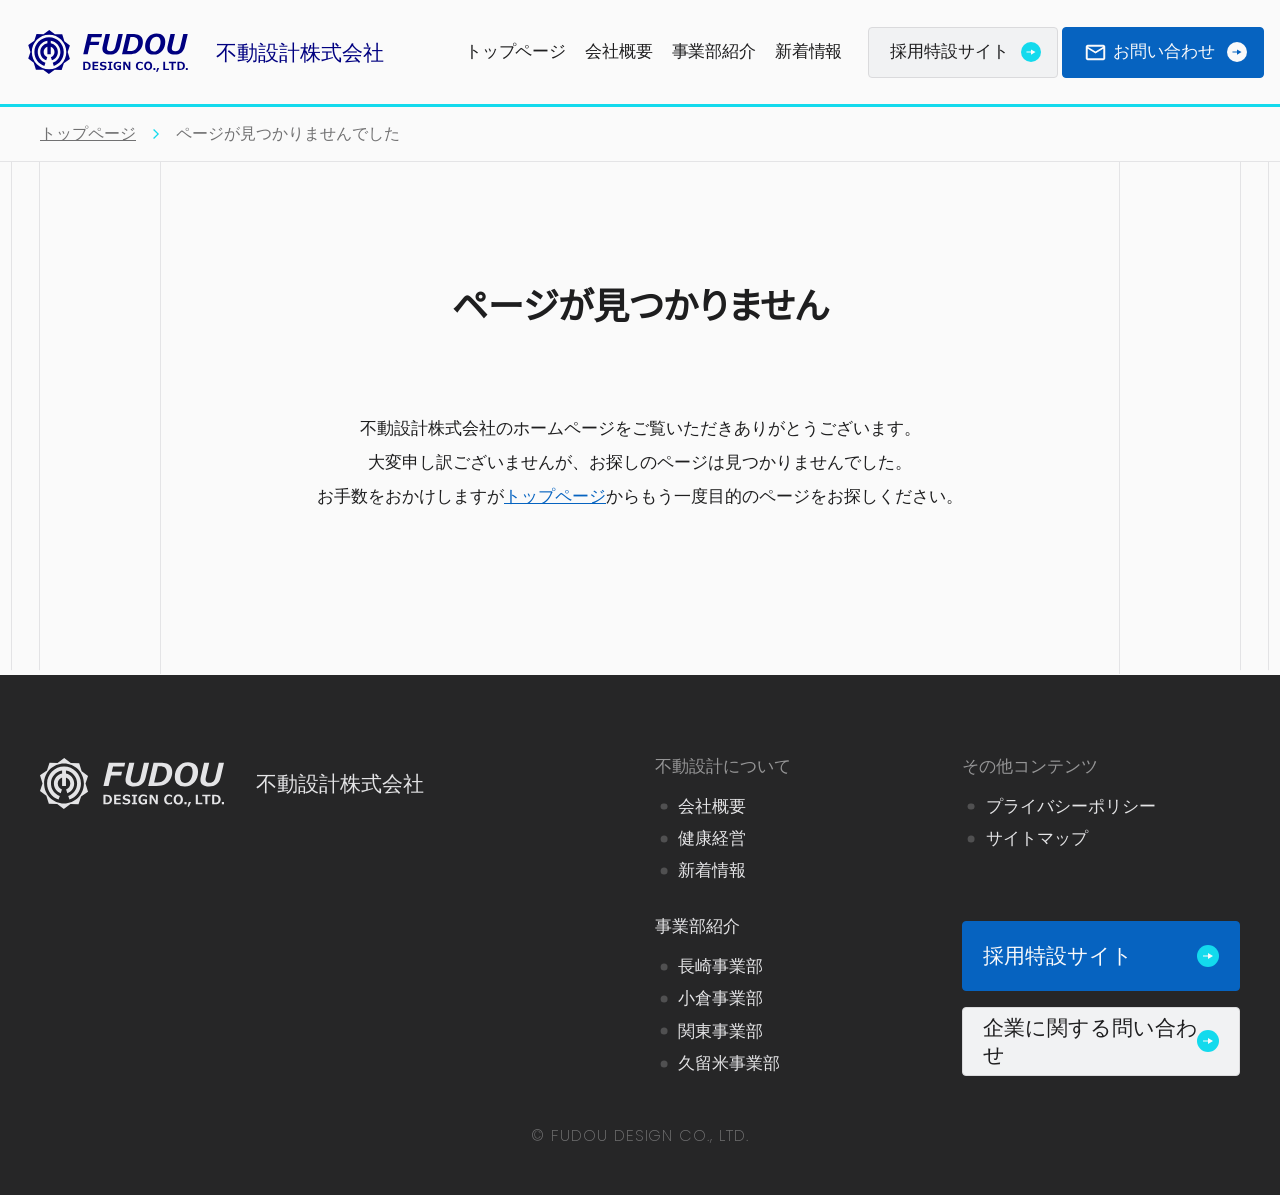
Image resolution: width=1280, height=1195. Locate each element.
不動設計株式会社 (200, 52)
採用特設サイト (965, 52)
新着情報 (808, 51)
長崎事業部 (720, 966)
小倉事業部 (720, 998)
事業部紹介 (714, 51)
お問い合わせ (1165, 51)
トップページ (515, 51)
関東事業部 (720, 1030)
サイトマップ (1037, 838)
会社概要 (618, 51)
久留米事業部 (729, 1063)
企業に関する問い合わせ (1101, 1041)
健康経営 (712, 838)
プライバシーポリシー (1071, 806)
